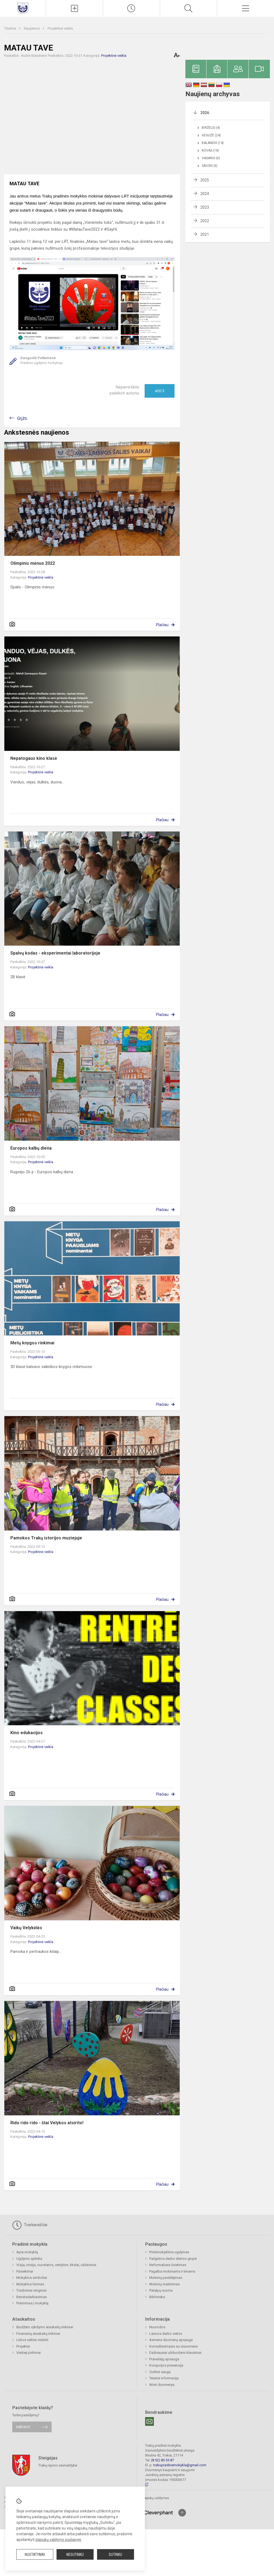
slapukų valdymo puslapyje (58, 2539)
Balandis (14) (213, 143)
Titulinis (10, 28)
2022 (204, 221)
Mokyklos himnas (30, 2284)
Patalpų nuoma (161, 2290)
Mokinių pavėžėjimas (165, 2278)
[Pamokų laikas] (131, 8)
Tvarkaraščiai (29, 2225)
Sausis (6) (209, 166)
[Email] (149, 2421)
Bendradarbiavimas (31, 2297)
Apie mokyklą (27, 2252)
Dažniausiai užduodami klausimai (175, 2353)
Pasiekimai (24, 2271)
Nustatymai (35, 2554)
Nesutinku (75, 2554)
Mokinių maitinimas (164, 2284)
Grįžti (22, 418)
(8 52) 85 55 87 (162, 2460)
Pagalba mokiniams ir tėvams (172, 2271)
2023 (204, 207)
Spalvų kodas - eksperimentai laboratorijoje (55, 953)
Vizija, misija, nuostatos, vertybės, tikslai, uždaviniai (56, 2265)
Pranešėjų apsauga (164, 2359)
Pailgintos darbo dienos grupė (173, 2259)
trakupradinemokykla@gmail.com (179, 2465)
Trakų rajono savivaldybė (57, 2465)
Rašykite (23, 2427)
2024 (204, 194)
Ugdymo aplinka (29, 2259)
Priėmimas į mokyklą (32, 2303)
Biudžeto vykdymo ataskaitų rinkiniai (44, 2327)
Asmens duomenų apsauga (171, 2340)
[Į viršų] (182, 2513)
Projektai (23, 2346)
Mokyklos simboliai (31, 2278)
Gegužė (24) (211, 135)
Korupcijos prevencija (166, 2365)
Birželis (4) (211, 128)
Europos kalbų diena (31, 1148)
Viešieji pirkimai (28, 2353)
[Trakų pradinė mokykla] (22, 7)
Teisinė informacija (164, 2378)
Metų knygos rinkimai (32, 1342)
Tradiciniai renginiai (31, 2290)
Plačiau (162, 625)
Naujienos (32, 28)
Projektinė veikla (60, 28)
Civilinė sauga (160, 2372)
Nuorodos (157, 2327)
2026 (204, 113)
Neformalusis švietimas (167, 2265)
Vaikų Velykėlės (26, 1927)
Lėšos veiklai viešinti (32, 2340)
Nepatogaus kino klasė (33, 758)
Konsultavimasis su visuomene (173, 2346)
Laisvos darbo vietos (165, 2334)
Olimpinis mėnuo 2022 (32, 563)
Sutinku (115, 2554)
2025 (204, 180)
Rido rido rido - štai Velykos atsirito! (46, 2122)
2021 (204, 234)
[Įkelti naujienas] (74, 8)
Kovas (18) (210, 150)
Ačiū (159, 391)
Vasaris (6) (211, 158)
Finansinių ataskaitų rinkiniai (38, 2334)
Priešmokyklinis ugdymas (169, 2252)
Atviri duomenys (162, 2385)
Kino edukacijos (26, 1732)
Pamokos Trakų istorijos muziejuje (46, 1537)
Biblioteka (157, 2297)
